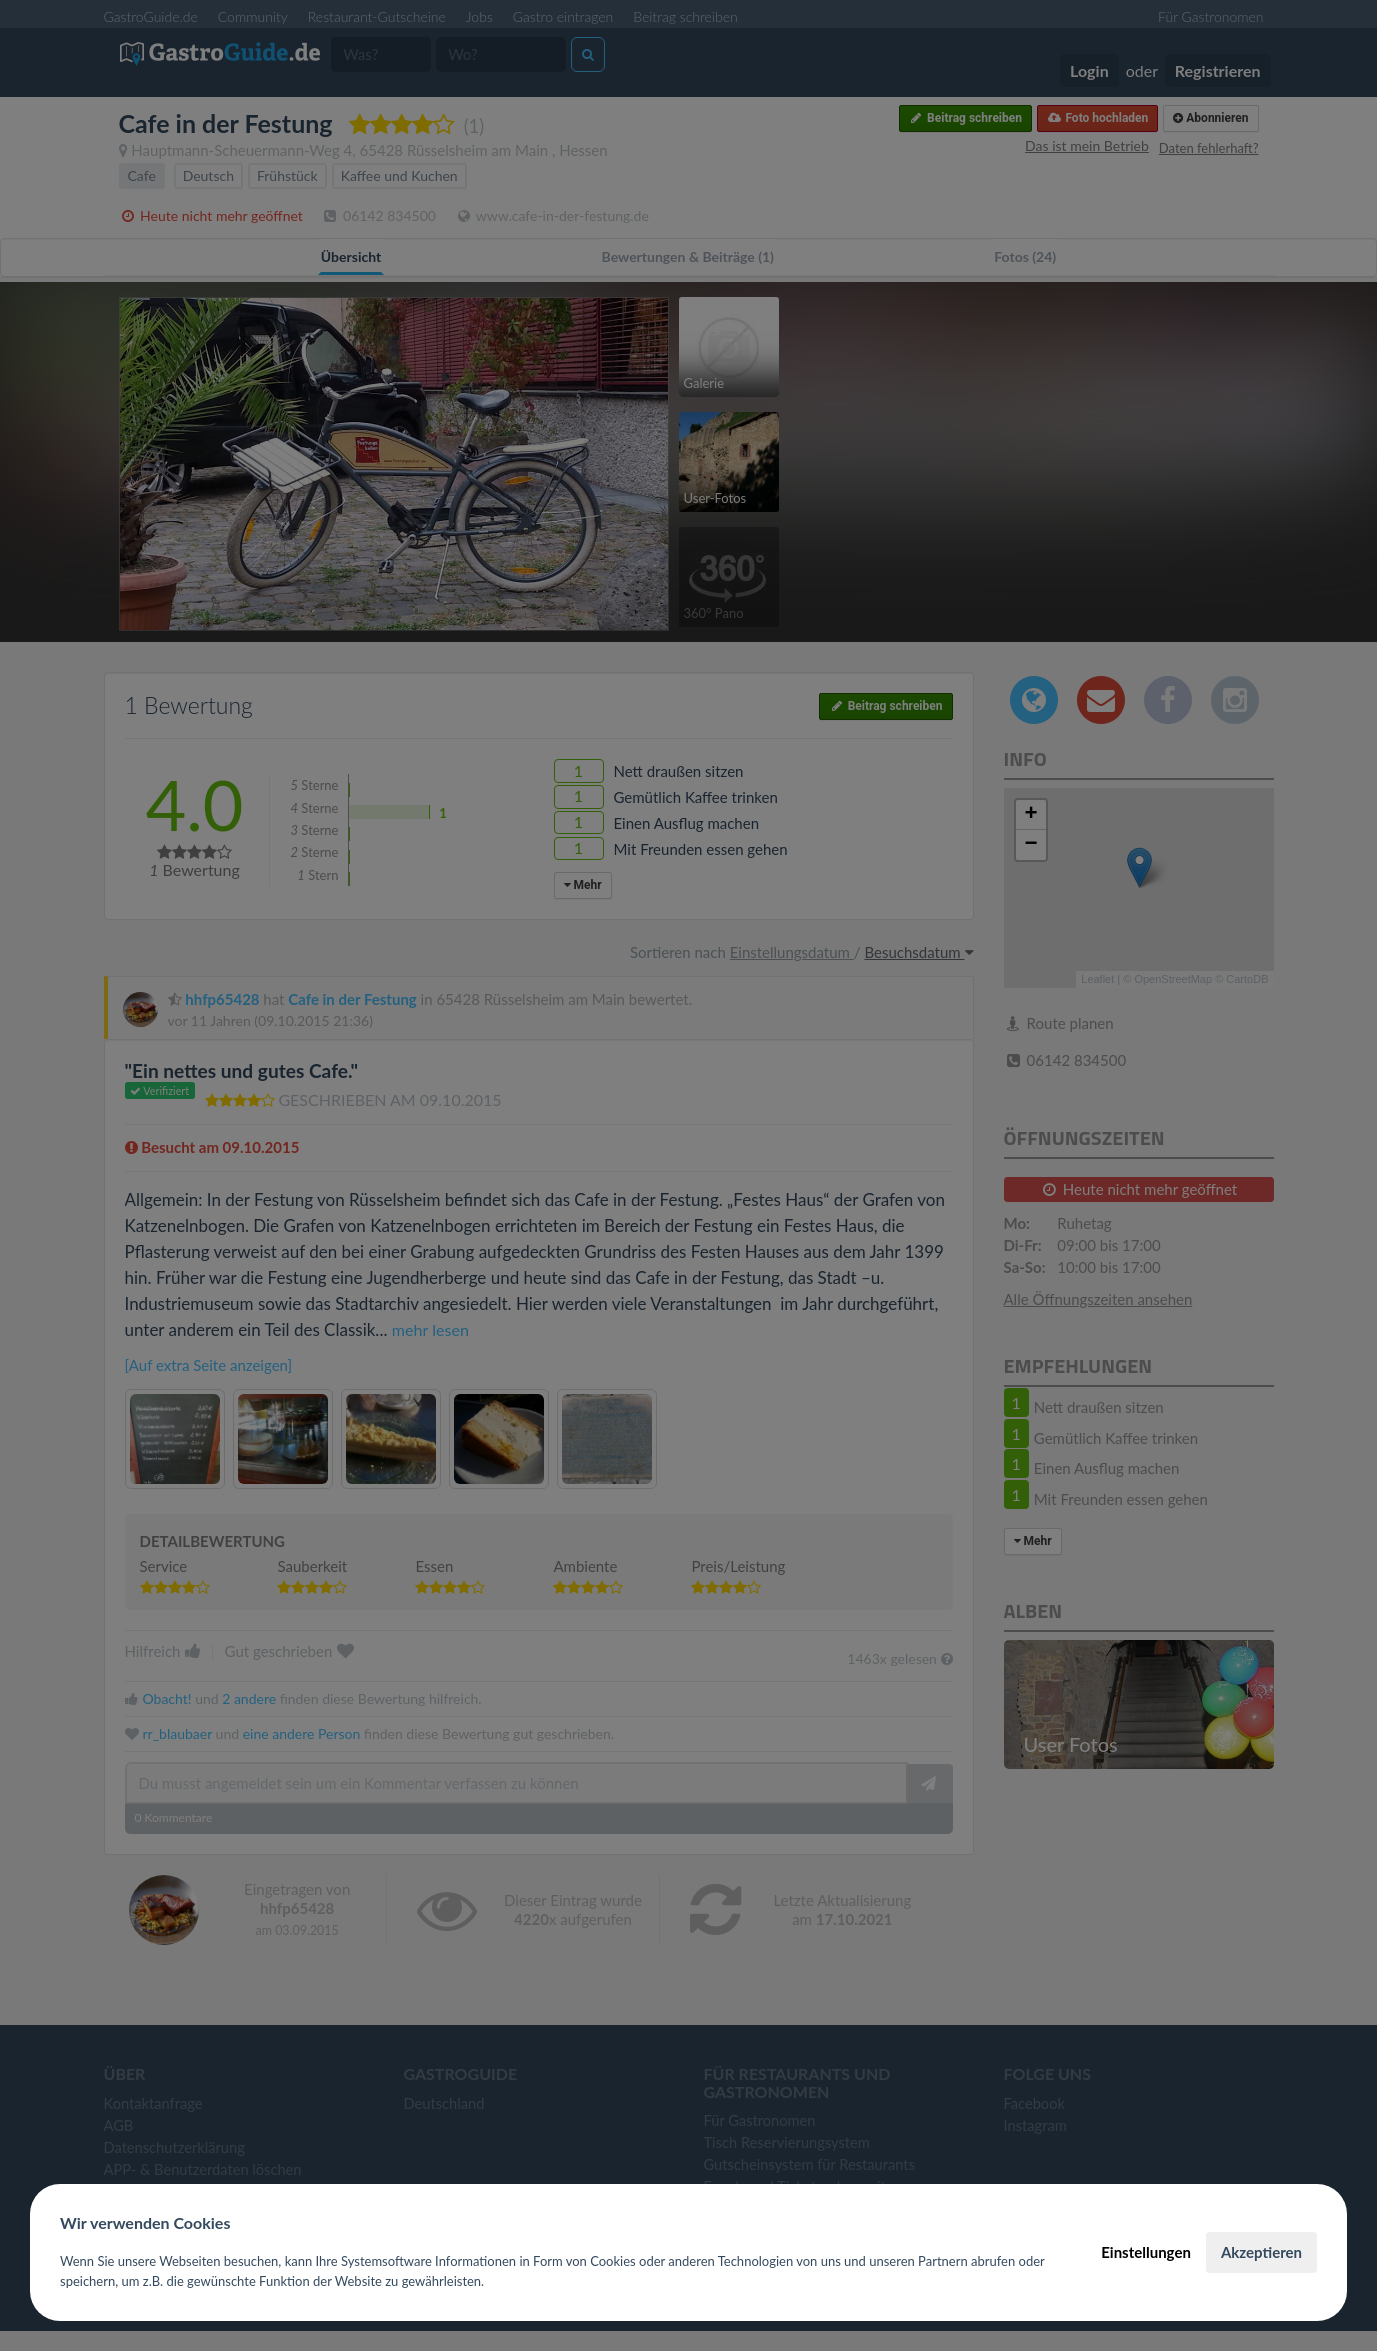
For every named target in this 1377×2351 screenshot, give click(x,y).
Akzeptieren (1261, 2252)
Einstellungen (1146, 2252)
